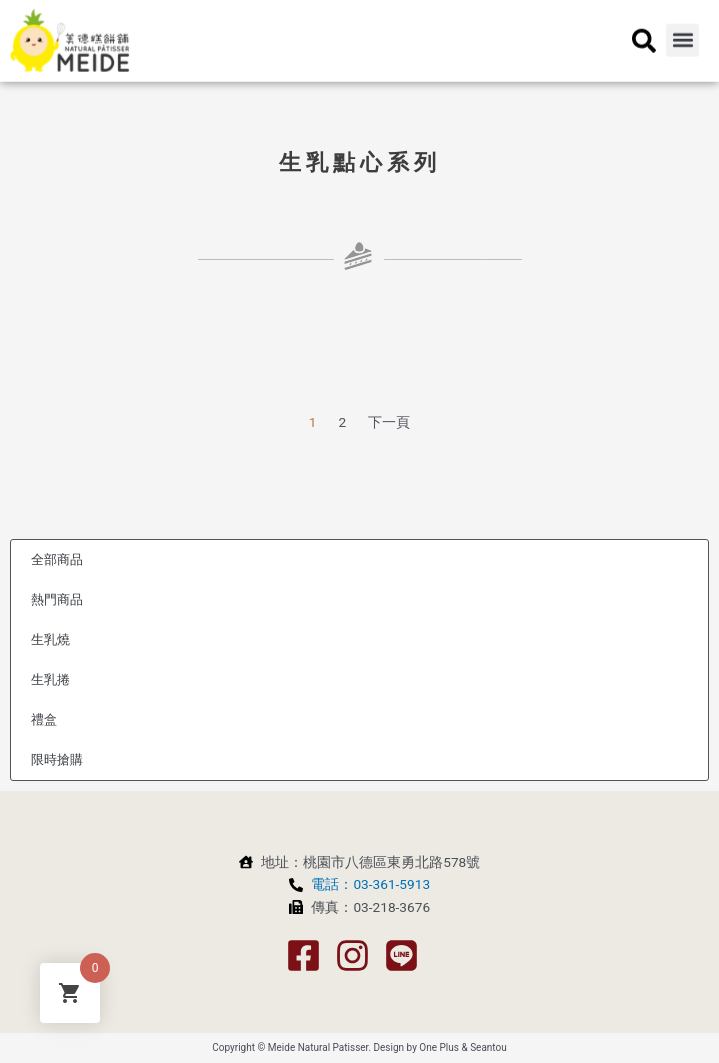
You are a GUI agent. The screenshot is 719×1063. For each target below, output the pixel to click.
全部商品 (57, 559)
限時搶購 (57, 759)
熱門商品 (57, 599)
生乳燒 (50, 639)
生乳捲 (50, 679)
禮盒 (44, 719)
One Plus (439, 1047)
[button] (682, 32)
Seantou (488, 1047)
